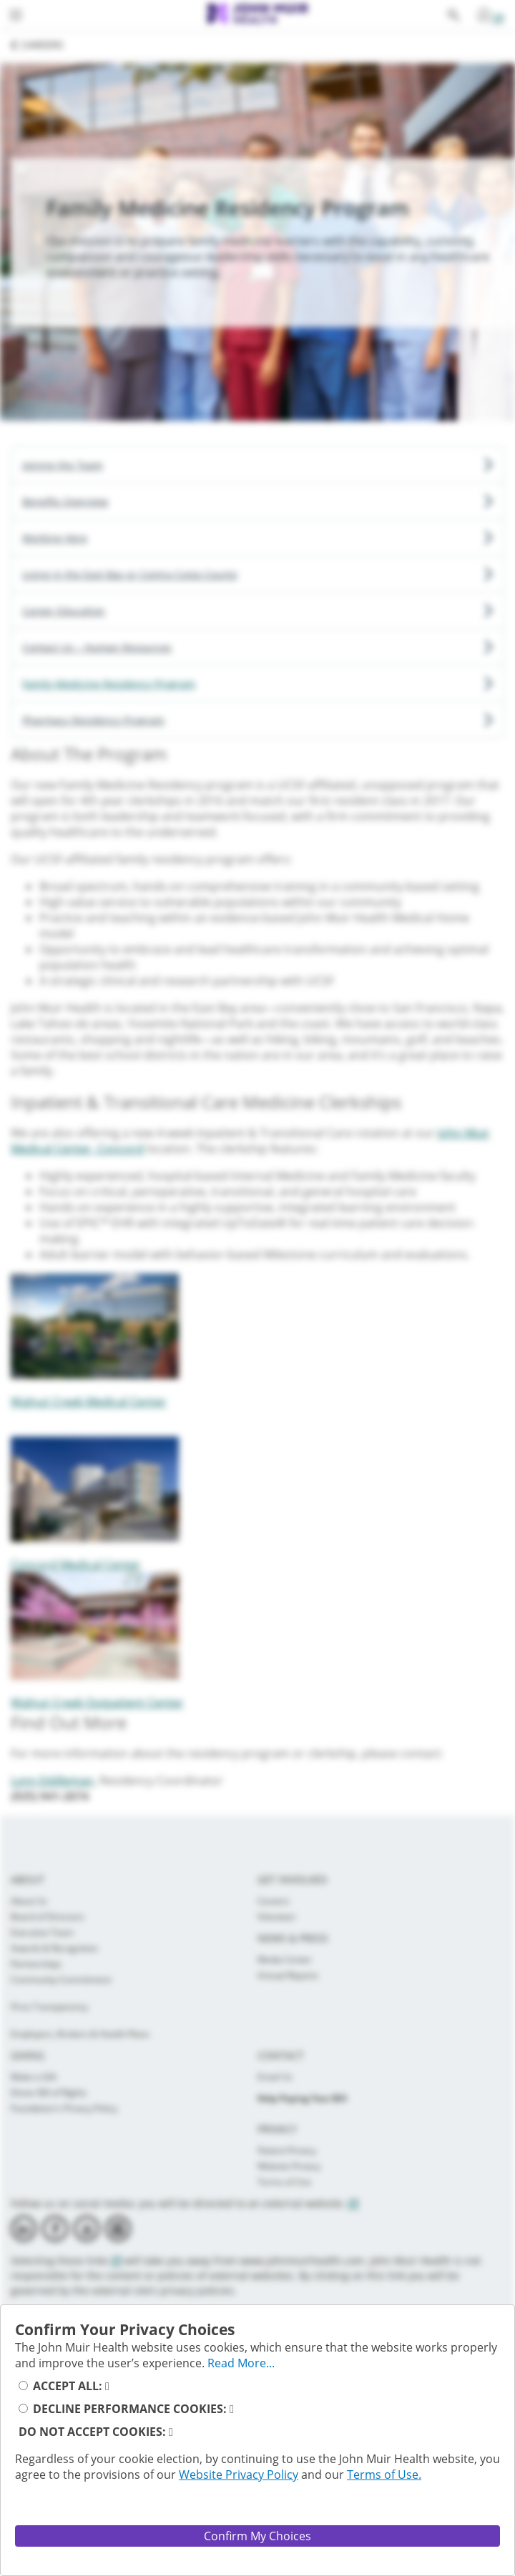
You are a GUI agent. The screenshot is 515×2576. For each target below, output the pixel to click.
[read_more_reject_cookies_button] (171, 2431)
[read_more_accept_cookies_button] (107, 2386)
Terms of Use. (384, 2474)
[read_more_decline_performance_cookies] (232, 2409)
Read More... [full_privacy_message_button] (241, 2363)
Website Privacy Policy (238, 2474)
